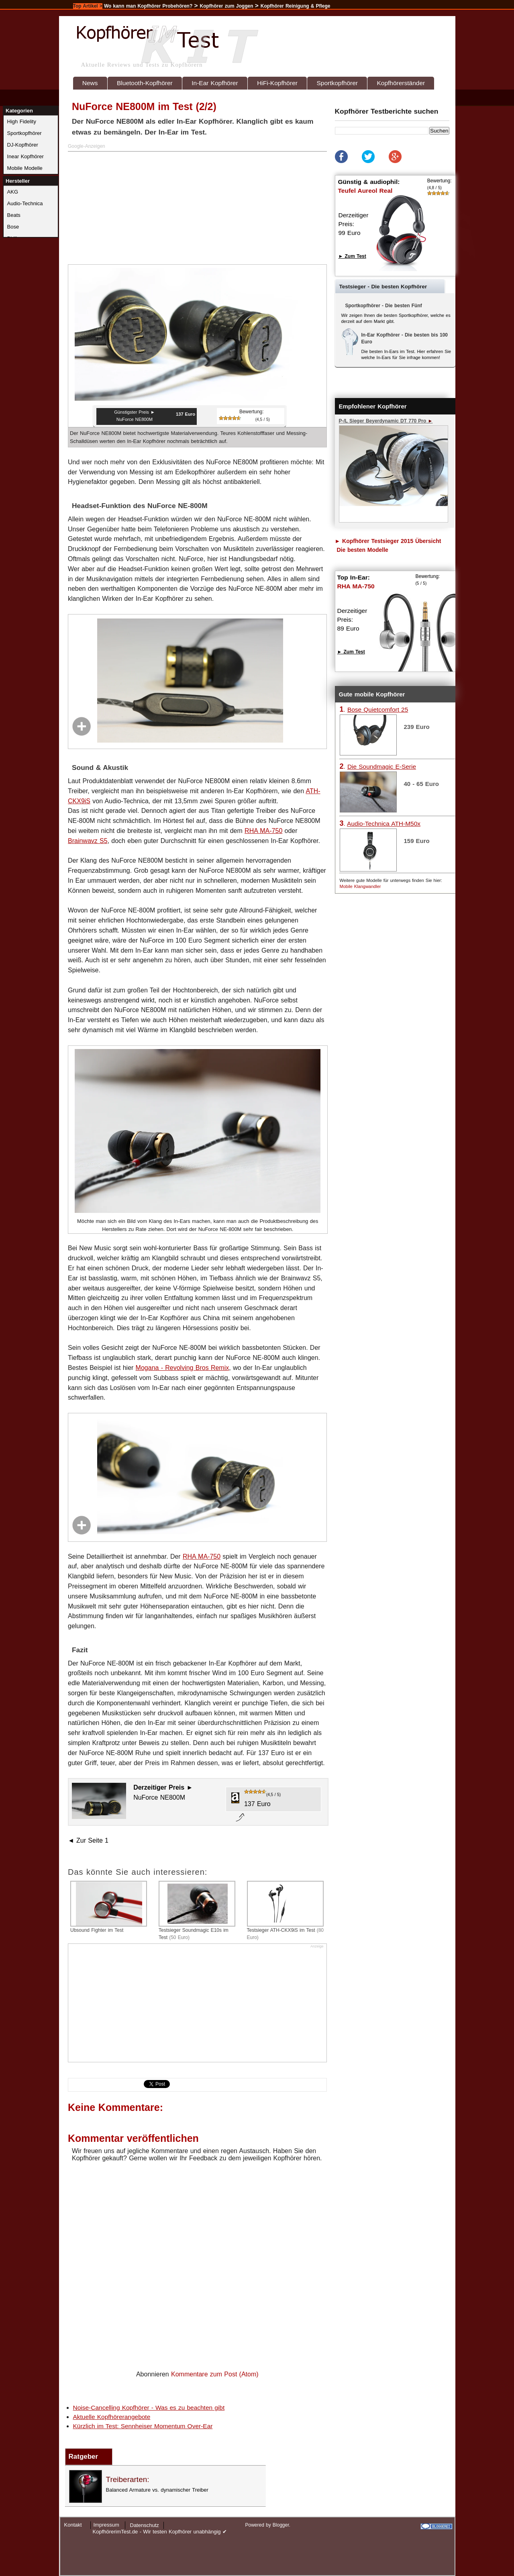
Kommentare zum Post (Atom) (215, 2374)
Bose (13, 227)
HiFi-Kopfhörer (277, 83)
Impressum (106, 2525)
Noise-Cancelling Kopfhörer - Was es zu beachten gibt (149, 2407)
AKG (12, 192)
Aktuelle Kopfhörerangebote (112, 2416)
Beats (13, 215)
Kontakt (73, 2525)
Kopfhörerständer (401, 83)
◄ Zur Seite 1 (88, 1840)
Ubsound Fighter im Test (108, 1907)
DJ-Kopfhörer (22, 145)
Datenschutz (144, 2525)
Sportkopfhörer (337, 83)
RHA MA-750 (263, 830)
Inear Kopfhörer (25, 156)
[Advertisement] (198, 208)
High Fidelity (21, 121)
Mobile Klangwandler (360, 886)
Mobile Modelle (25, 168)
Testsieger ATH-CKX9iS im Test (285, 1911)
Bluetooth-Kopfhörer (145, 83)
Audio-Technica (25, 203)
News (90, 83)
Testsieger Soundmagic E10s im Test (197, 1911)
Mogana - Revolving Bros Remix (182, 1367)
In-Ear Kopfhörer (215, 83)
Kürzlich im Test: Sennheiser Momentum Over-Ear (143, 2426)
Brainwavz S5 (88, 840)
